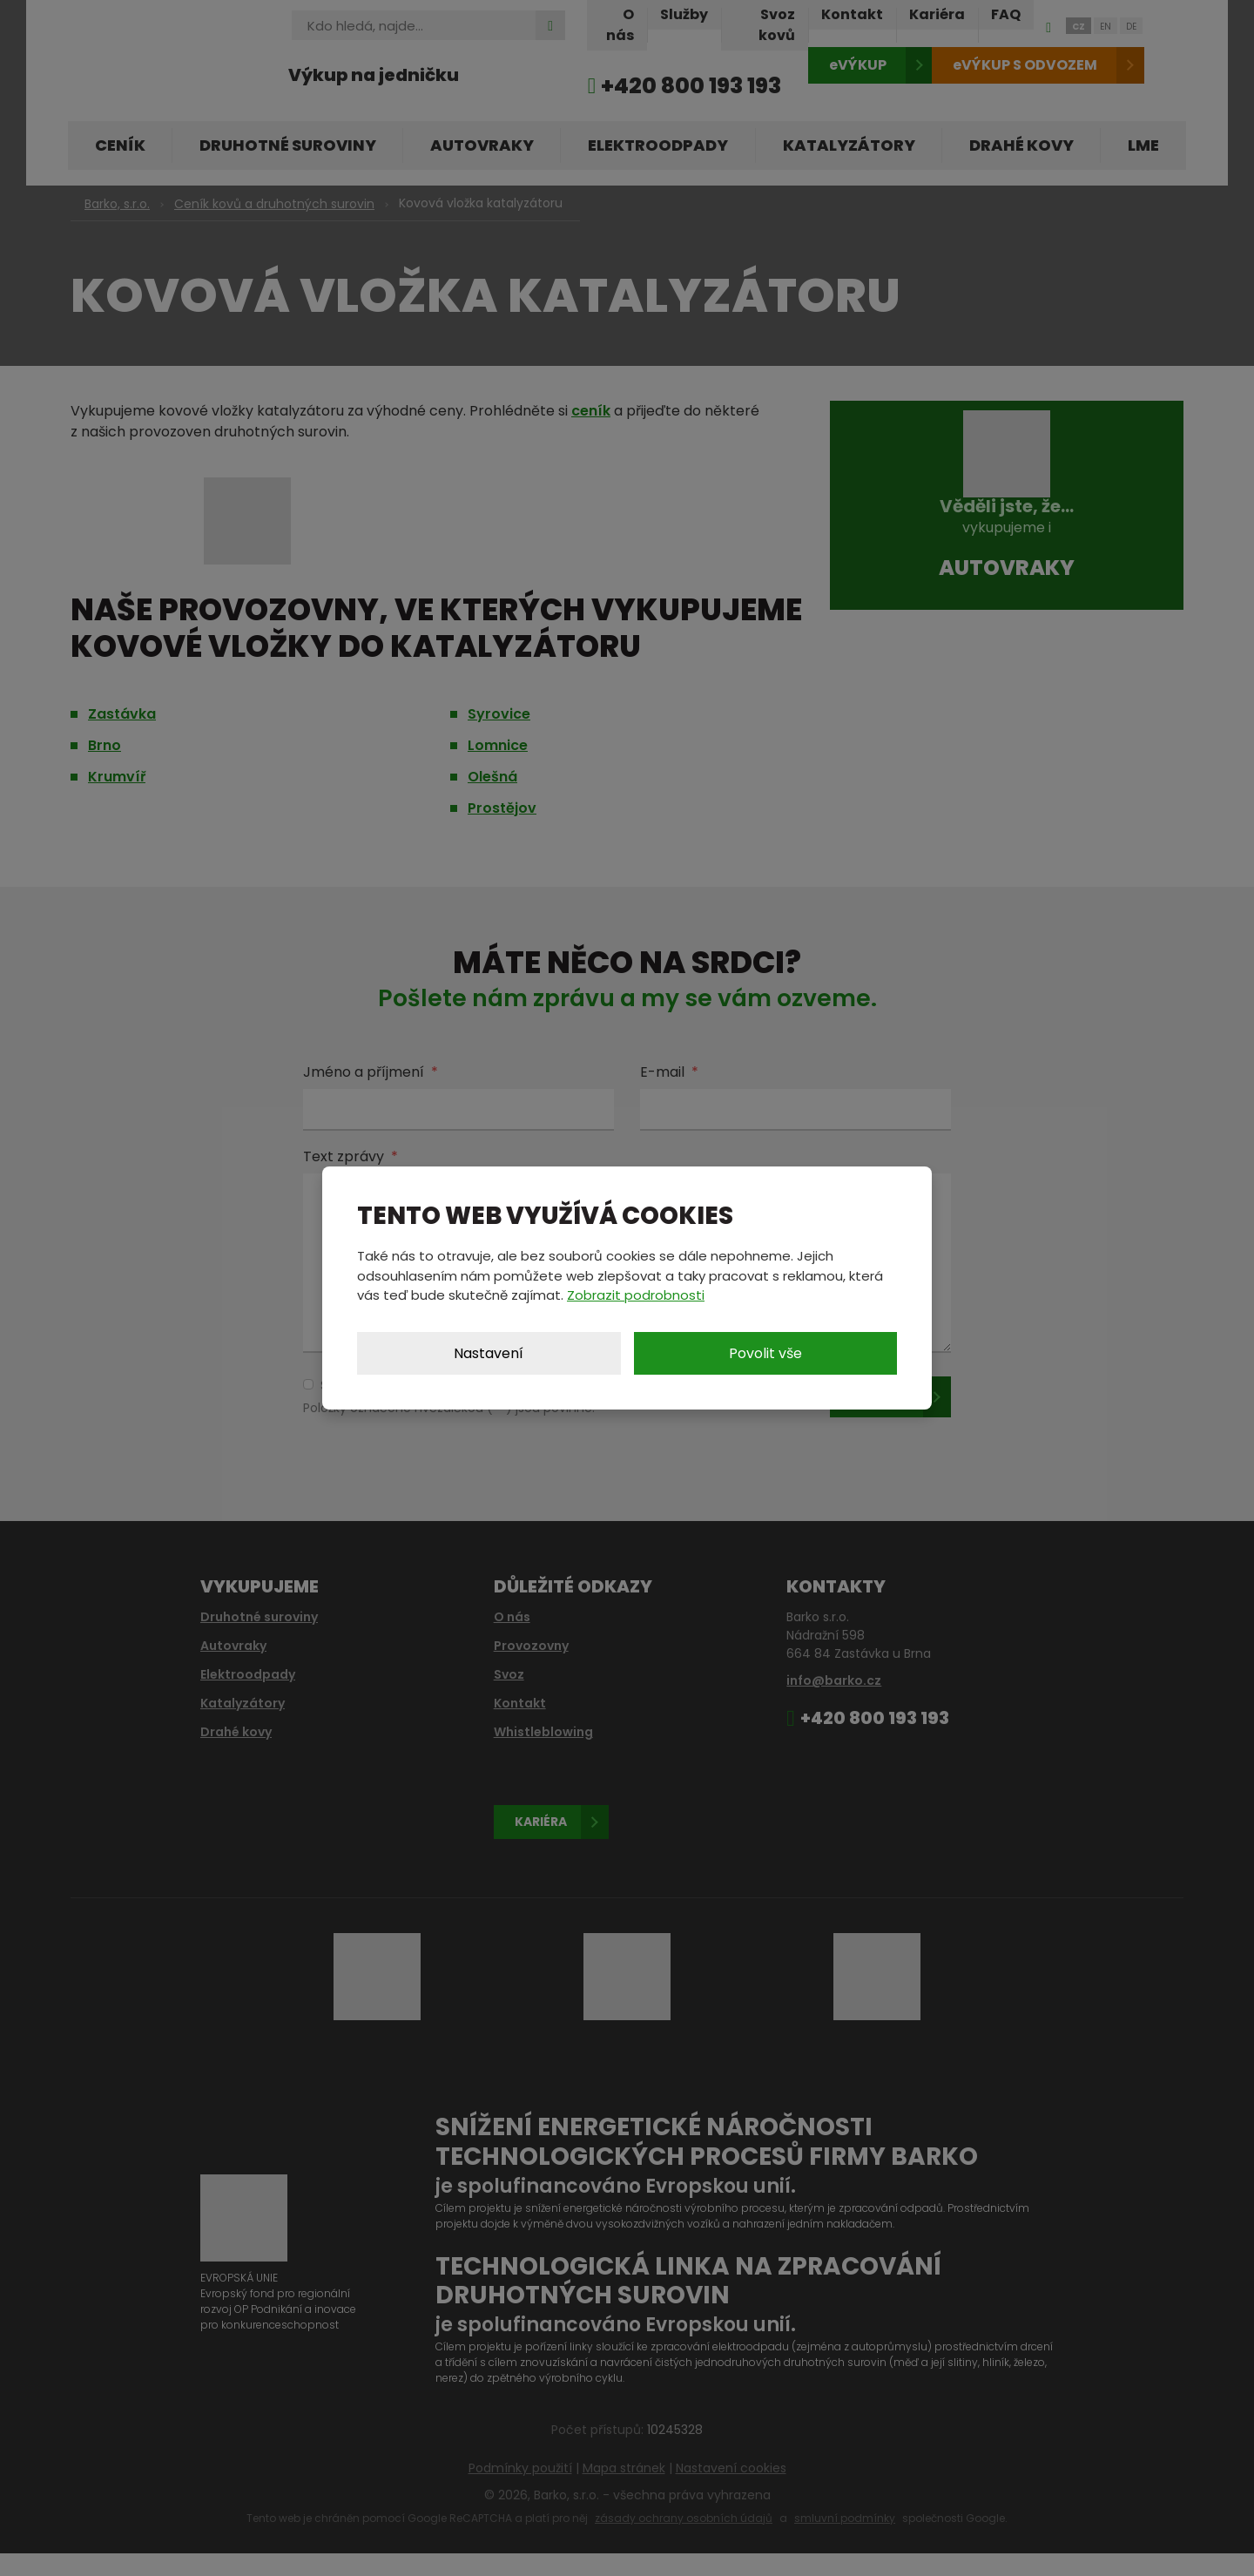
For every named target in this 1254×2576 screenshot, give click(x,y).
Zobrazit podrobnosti (636, 1295)
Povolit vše (765, 1353)
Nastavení (488, 1353)
